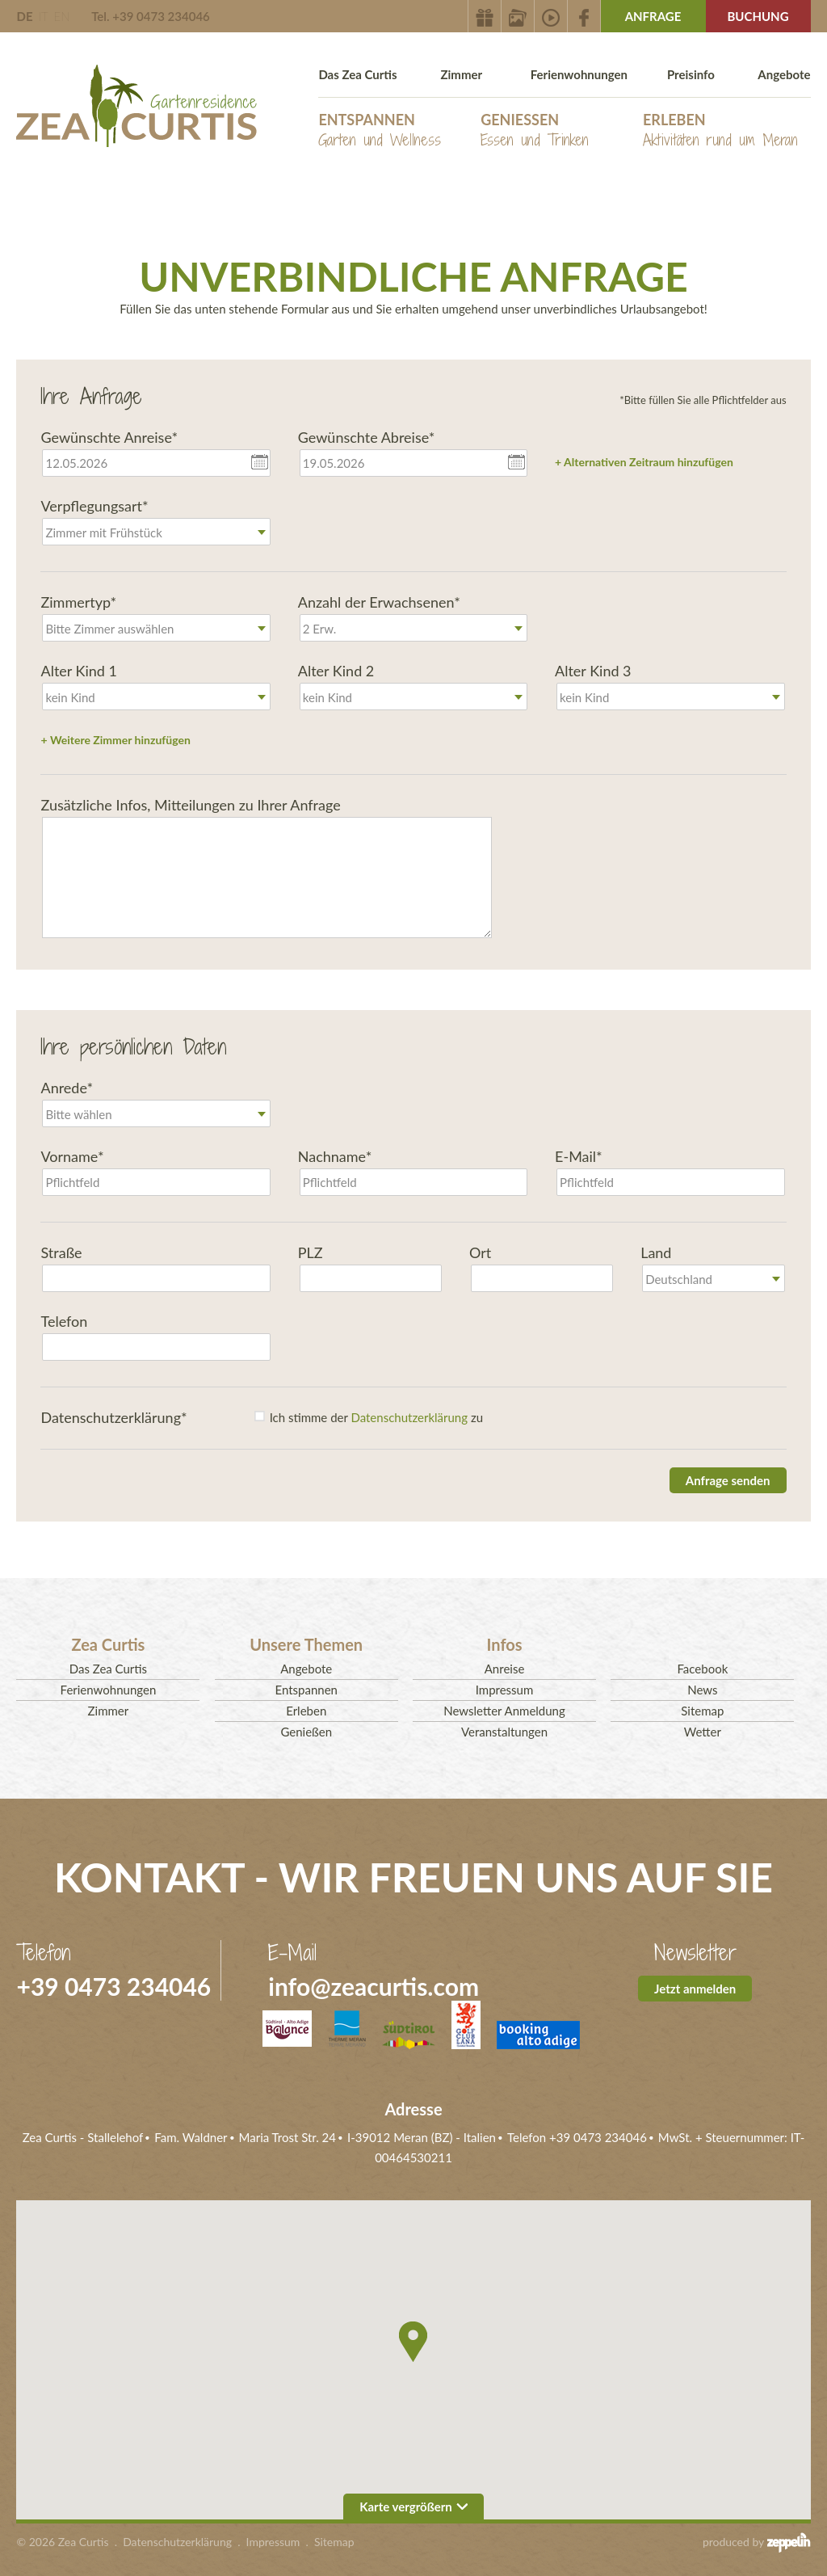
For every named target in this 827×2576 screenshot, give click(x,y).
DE (24, 16)
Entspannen (379, 130)
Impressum (505, 1689)
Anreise (505, 1668)
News (702, 1689)
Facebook (702, 1668)
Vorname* (71, 1156)
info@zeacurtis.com (373, 1986)
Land (655, 1252)
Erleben (720, 130)
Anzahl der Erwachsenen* (379, 602)
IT (43, 16)
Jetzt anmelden (695, 1988)
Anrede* (66, 1087)
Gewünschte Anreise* (109, 437)
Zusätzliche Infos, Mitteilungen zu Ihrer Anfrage (190, 805)
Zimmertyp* (78, 602)
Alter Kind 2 (336, 671)
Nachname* (335, 1156)
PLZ (310, 1252)
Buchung (757, 16)
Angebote (784, 74)
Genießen (535, 130)
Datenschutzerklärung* (113, 1417)
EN (61, 16)
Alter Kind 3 (593, 671)
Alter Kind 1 (78, 671)
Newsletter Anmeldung (504, 1710)
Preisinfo (691, 74)
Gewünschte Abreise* (366, 437)
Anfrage (653, 16)
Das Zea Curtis (357, 74)
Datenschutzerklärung (409, 1417)
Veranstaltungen (504, 1731)
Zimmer (461, 74)
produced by (757, 2542)
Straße (61, 1252)
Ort (480, 1252)
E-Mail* (578, 1156)
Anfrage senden (728, 1480)
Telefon (63, 1321)
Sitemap (702, 1710)
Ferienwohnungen (579, 74)
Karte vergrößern (413, 2506)
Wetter (702, 1731)
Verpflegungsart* (94, 506)
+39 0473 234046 (113, 1986)
